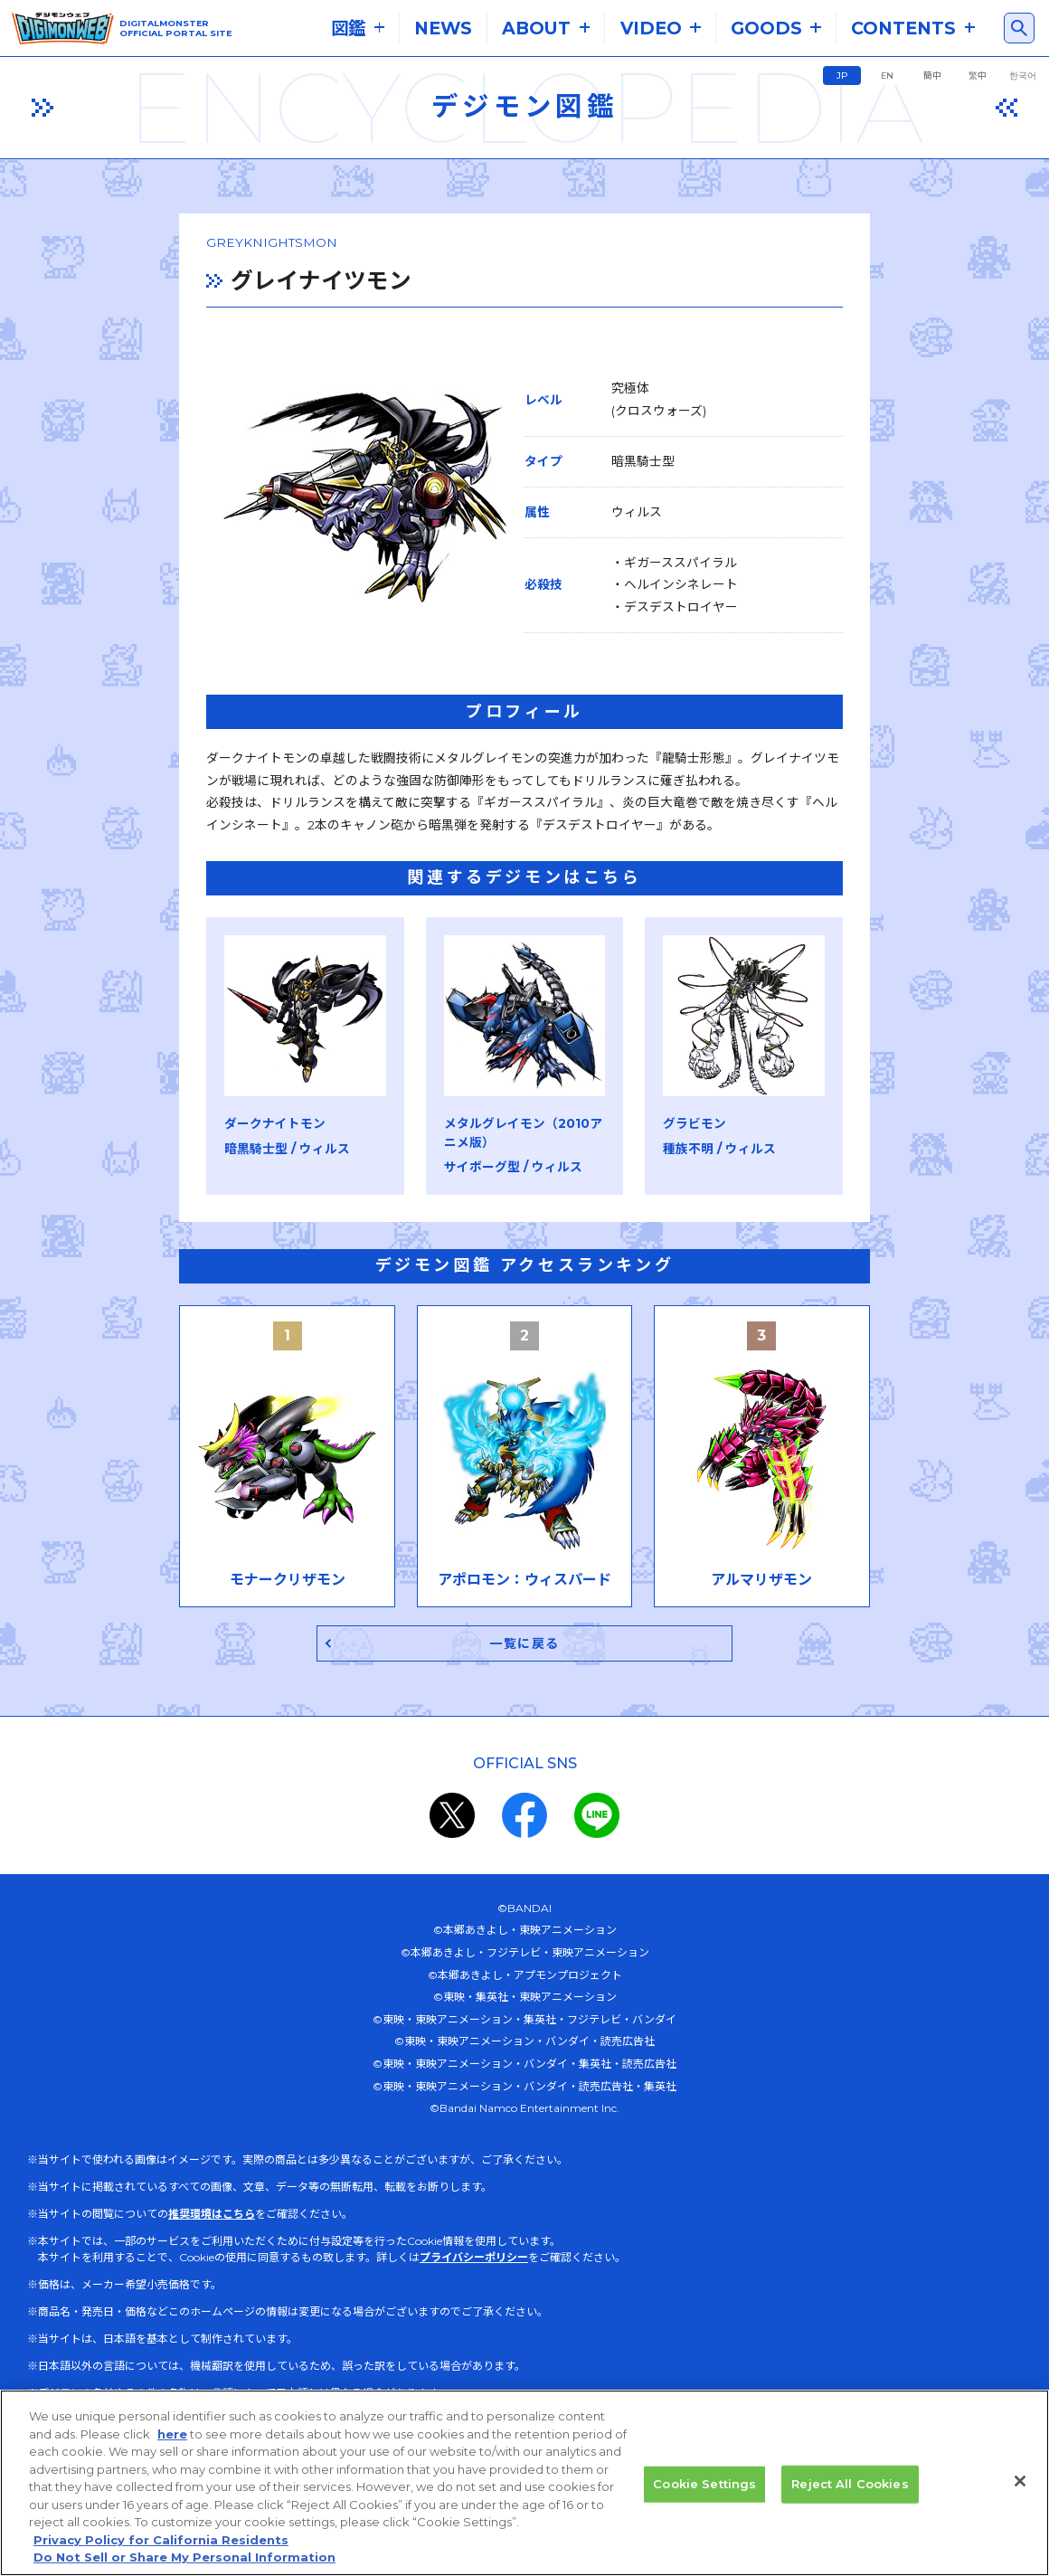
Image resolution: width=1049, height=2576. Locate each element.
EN (887, 75)
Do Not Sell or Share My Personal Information (184, 2568)
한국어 (1022, 75)
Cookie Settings (704, 2493)
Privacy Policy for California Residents (160, 2550)
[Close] (1020, 2492)
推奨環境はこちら (211, 2282)
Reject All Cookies (849, 2493)
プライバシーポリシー (474, 2326)
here (172, 2444)
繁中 (978, 75)
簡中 (932, 75)
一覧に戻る (524, 1710)
